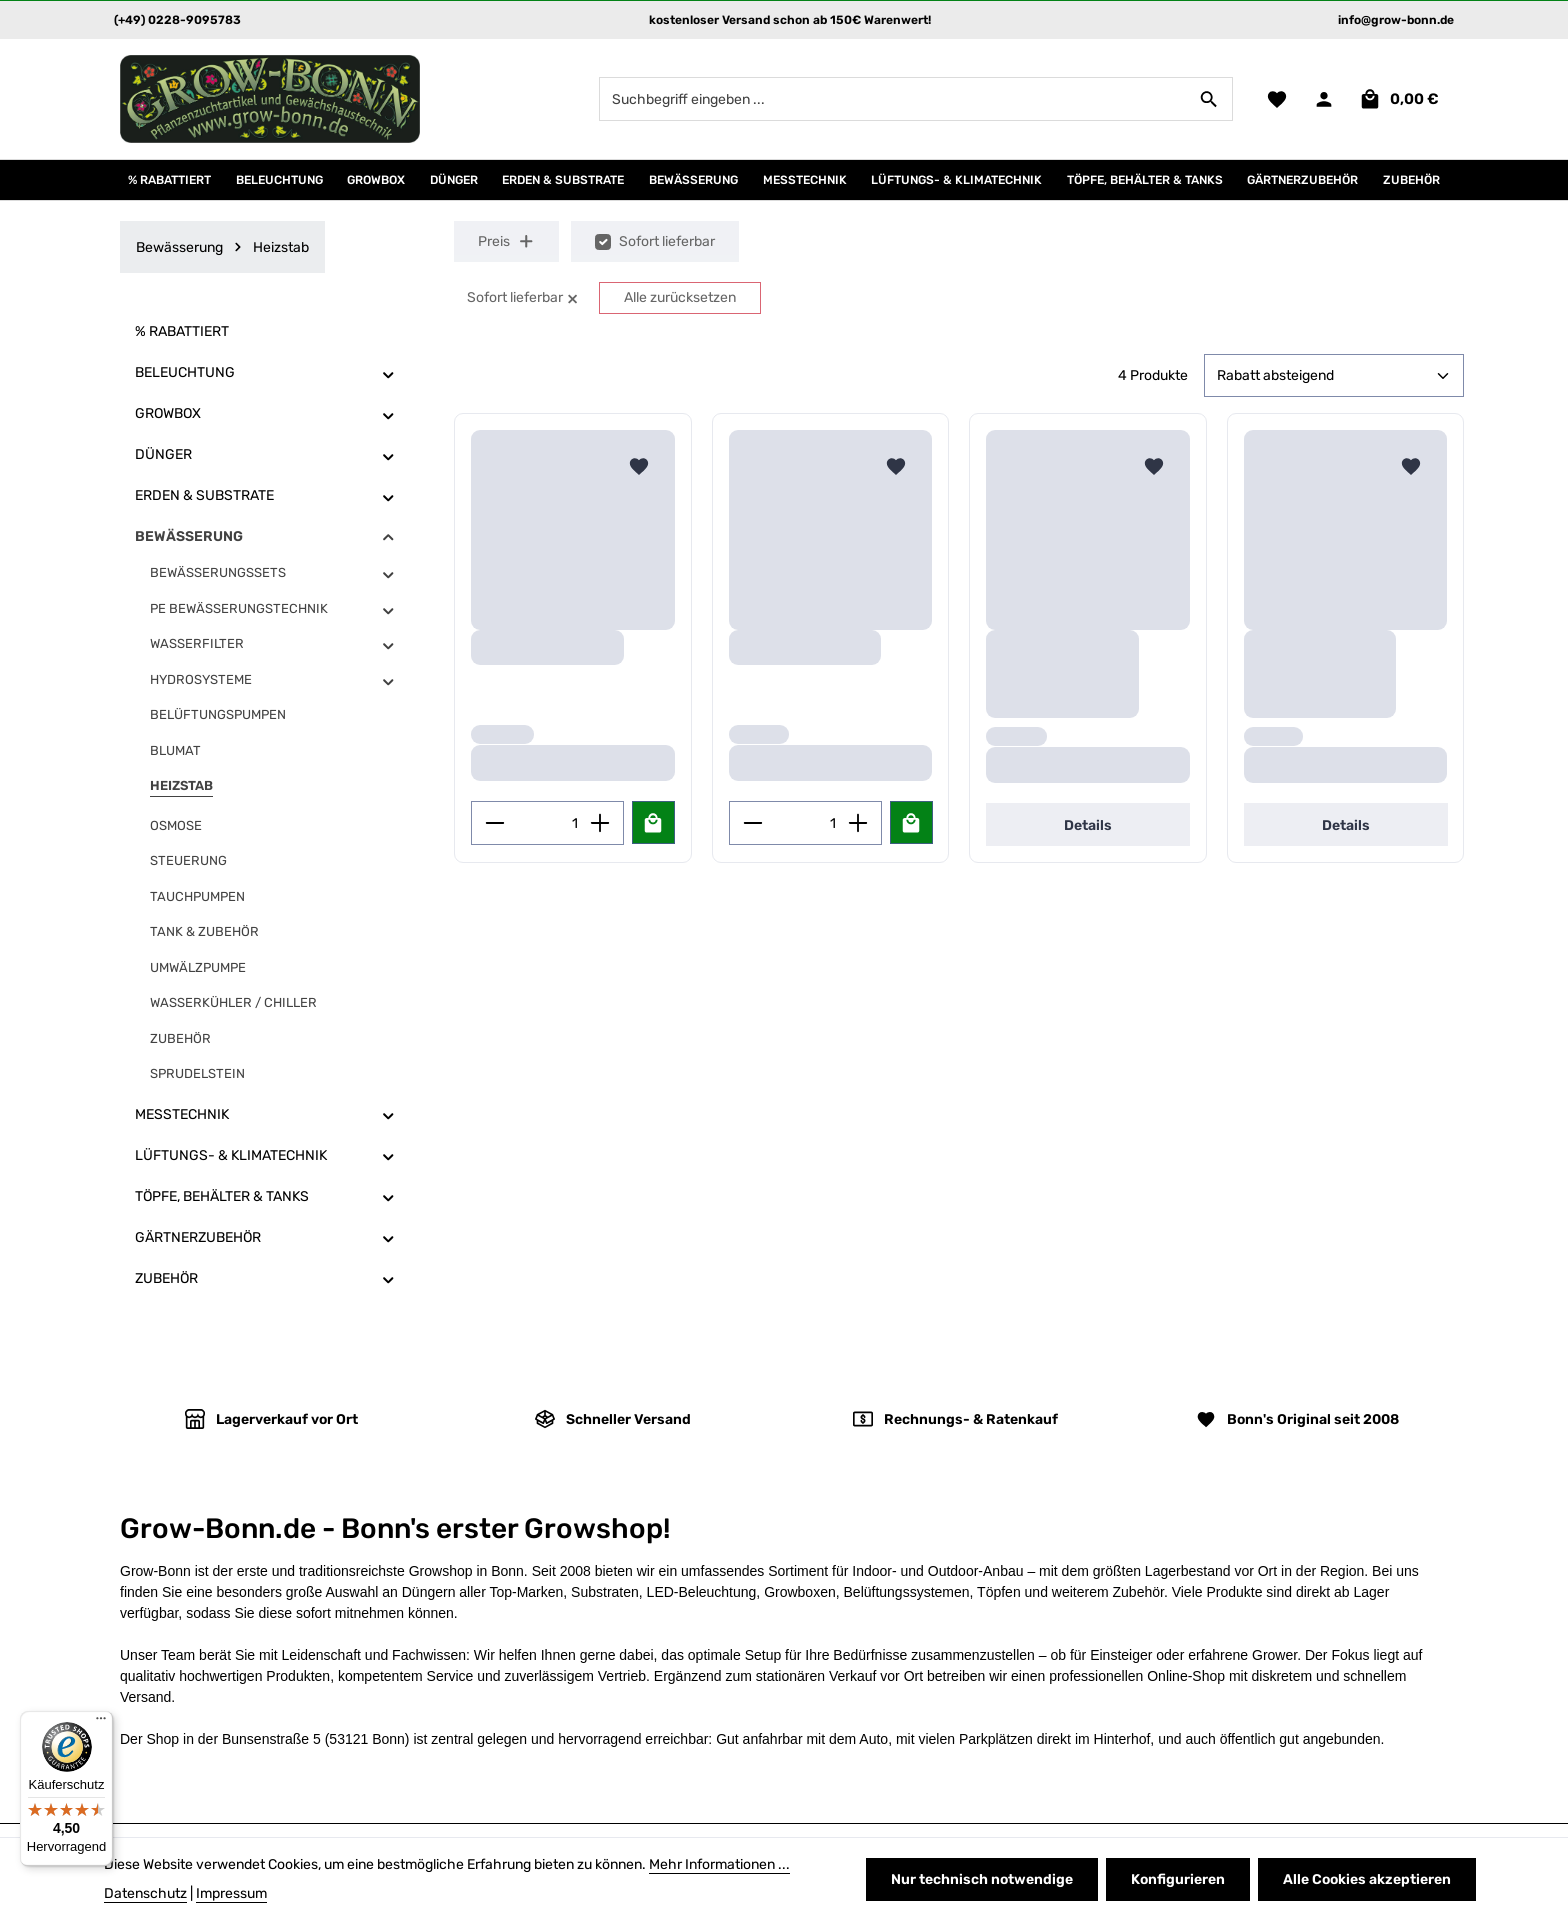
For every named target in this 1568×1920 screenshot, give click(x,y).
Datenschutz (145, 1893)
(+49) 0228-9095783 (177, 20)
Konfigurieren (1178, 1879)
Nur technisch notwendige (982, 1879)
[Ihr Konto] (1323, 99)
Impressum (231, 1893)
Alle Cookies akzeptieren (1367, 1879)
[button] (388, 373)
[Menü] (101, 1723)
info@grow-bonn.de (1396, 20)
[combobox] (893, 99)
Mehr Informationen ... (719, 1864)
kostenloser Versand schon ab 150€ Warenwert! (790, 20)
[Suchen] (1209, 99)
